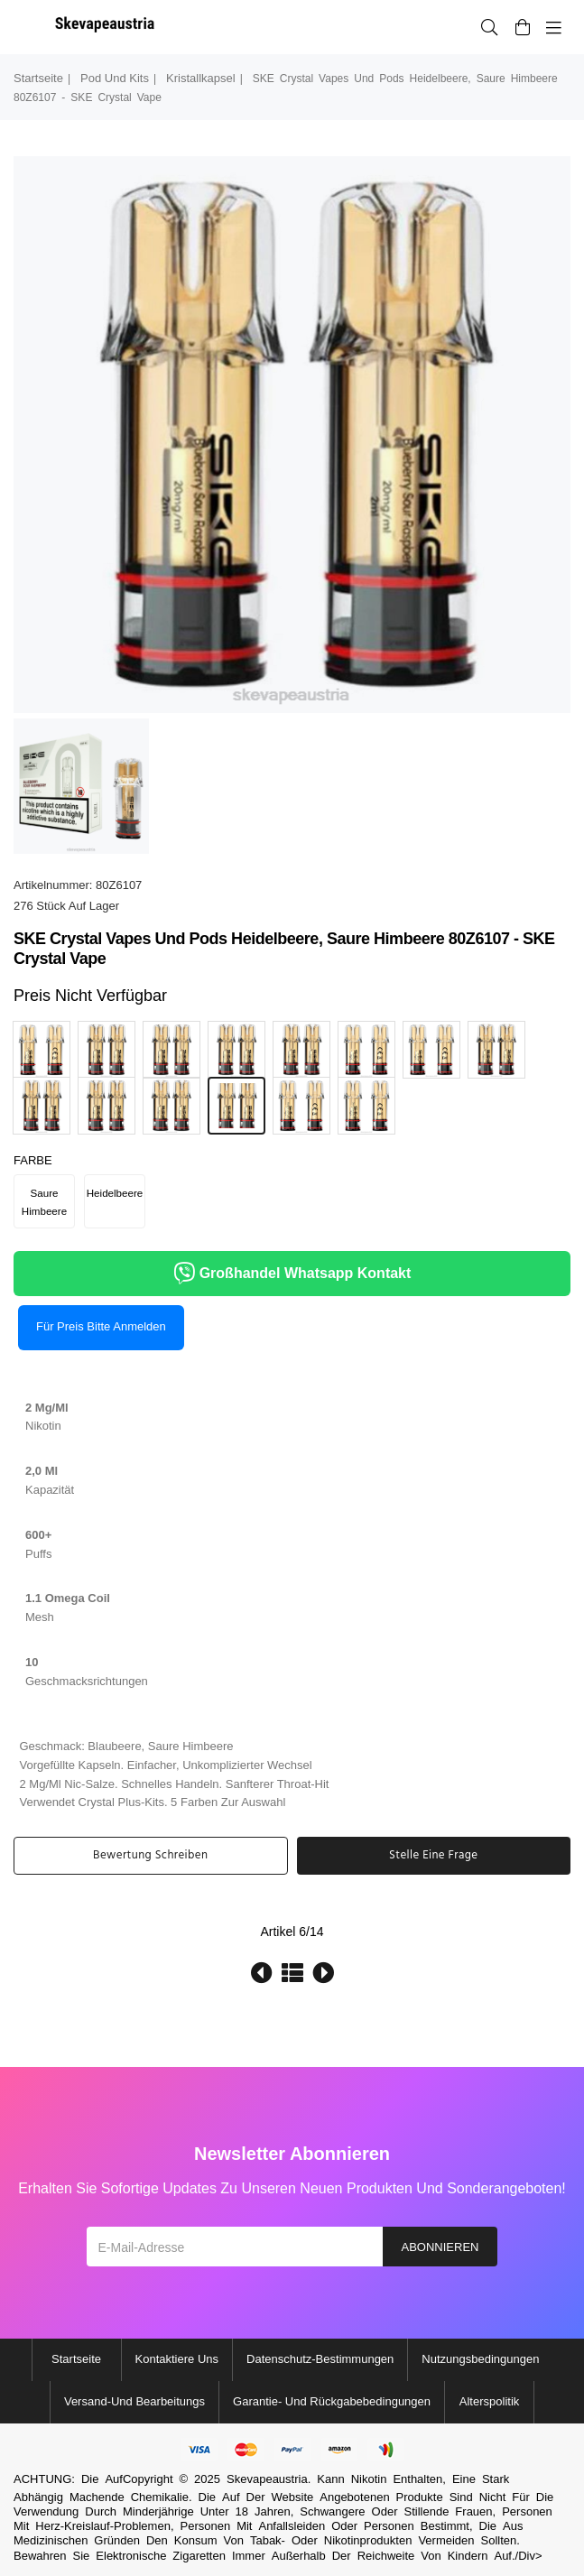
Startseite (38, 78)
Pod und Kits (114, 78)
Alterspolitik (489, 2401)
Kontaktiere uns (177, 2359)
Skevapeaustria (267, 2479)
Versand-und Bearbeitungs (134, 2401)
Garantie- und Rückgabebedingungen (332, 2401)
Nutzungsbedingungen (480, 2359)
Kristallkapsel (201, 78)
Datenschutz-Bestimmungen (320, 2359)
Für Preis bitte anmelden (101, 1326)
